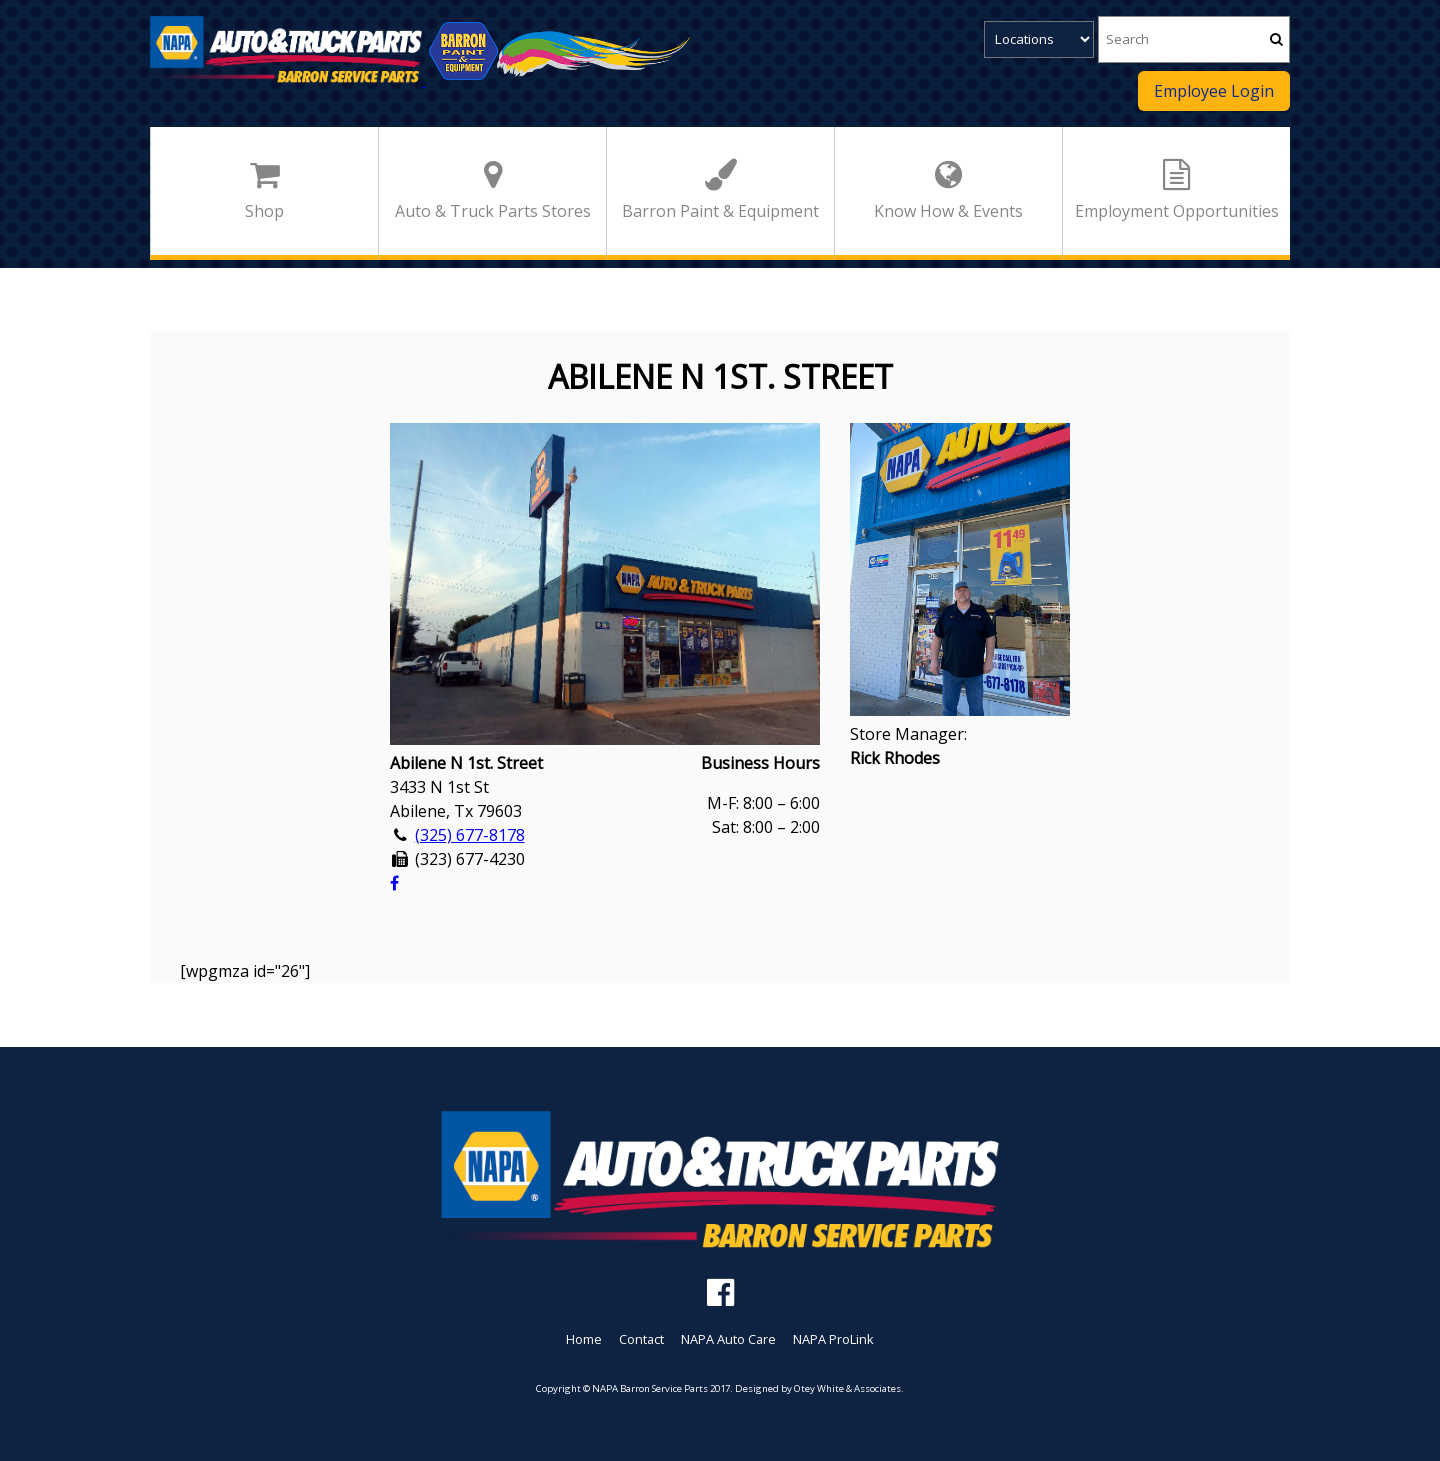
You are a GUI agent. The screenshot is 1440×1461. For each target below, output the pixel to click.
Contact (641, 1339)
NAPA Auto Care (728, 1339)
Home (584, 1339)
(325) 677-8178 (470, 835)
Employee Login (1214, 91)
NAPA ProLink (833, 1339)
